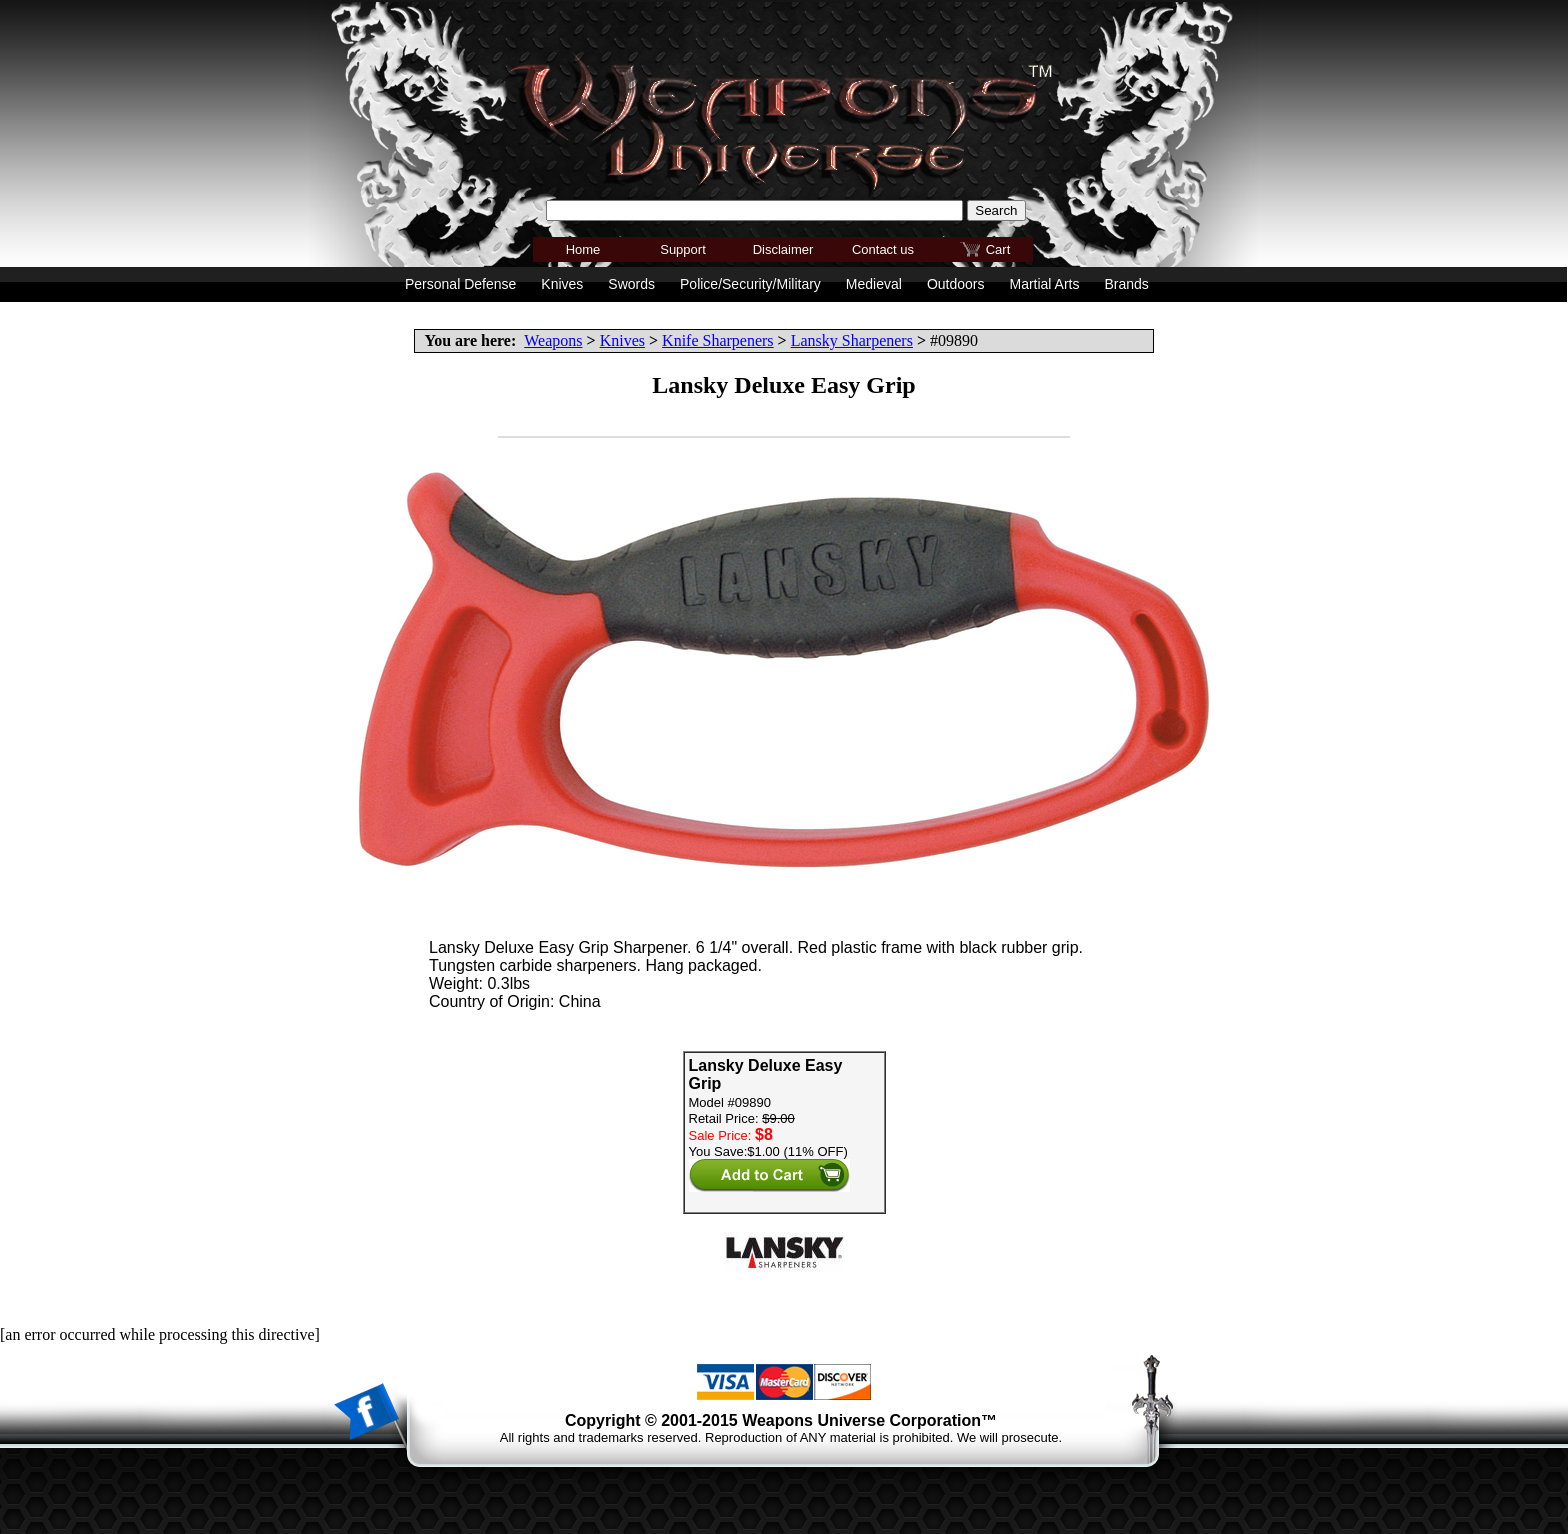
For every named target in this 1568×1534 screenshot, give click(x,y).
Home (583, 249)
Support (683, 249)
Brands (1126, 284)
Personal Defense (460, 284)
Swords (631, 284)
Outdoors (956, 284)
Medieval (874, 284)
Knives (622, 340)
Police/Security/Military (750, 284)
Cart (998, 249)
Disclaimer (783, 249)
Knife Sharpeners (718, 340)
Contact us (883, 249)
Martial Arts (1044, 284)
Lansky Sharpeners (852, 340)
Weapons (553, 340)
